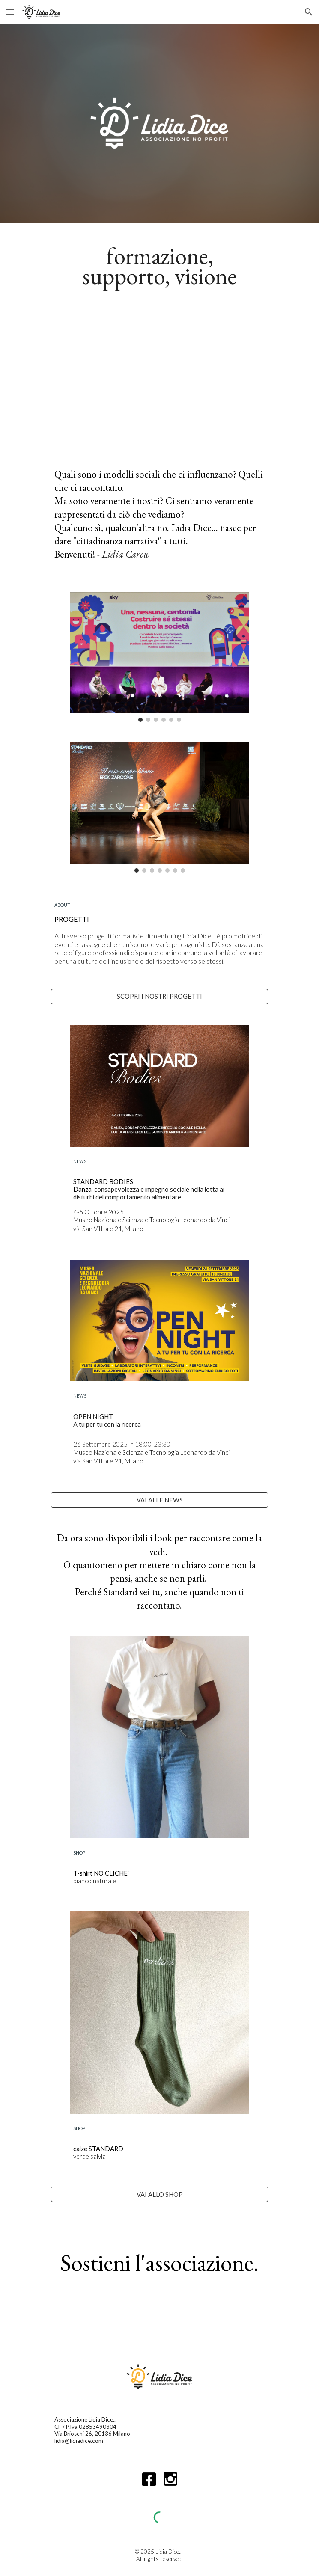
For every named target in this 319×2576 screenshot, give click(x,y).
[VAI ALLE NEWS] (159, 1500)
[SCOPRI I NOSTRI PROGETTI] (159, 996)
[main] (159, 264)
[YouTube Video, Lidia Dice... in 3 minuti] (159, 376)
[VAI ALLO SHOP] (159, 2194)
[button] (10, 12)
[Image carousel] (159, 657)
